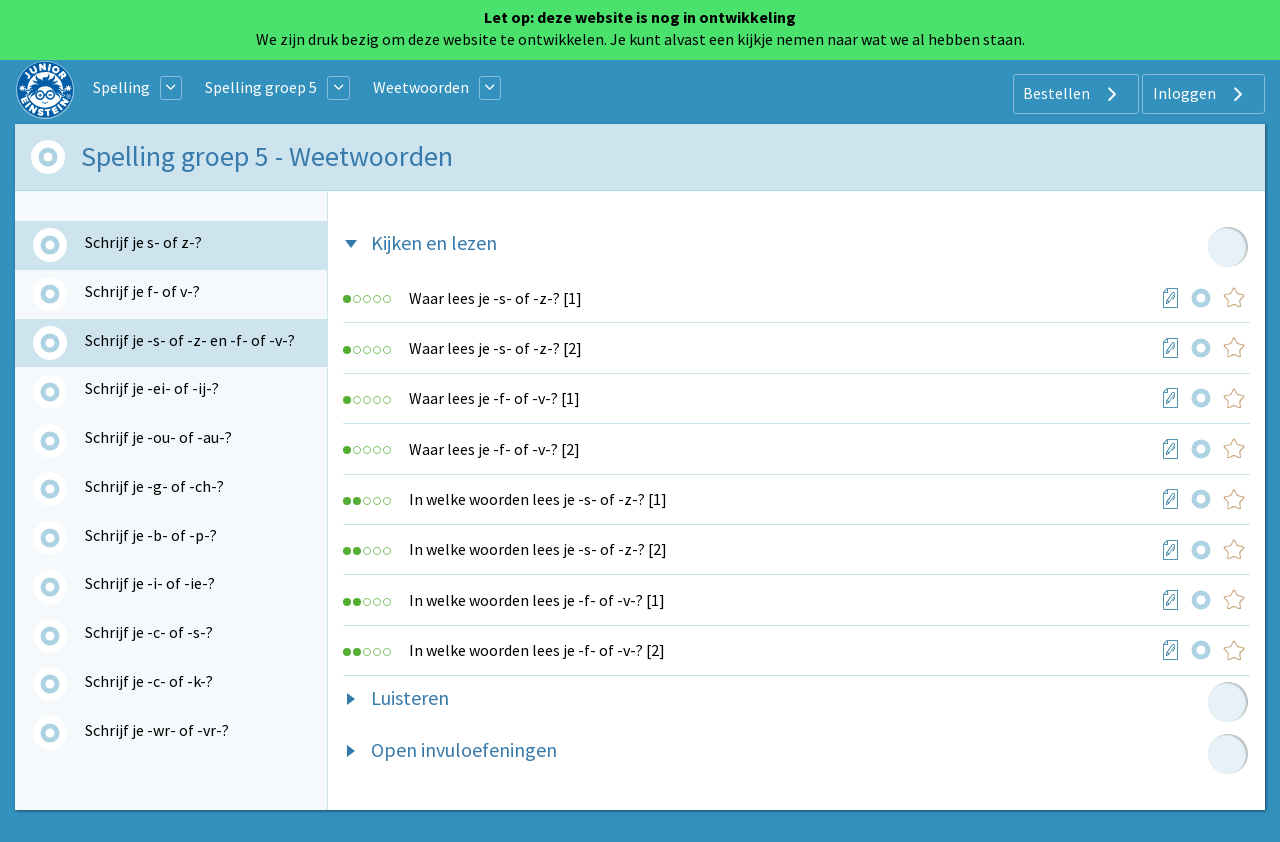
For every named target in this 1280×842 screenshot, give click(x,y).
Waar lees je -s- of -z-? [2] (495, 348)
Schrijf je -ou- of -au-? (158, 437)
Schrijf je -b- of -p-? (151, 535)
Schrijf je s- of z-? (143, 242)
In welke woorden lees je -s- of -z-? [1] (538, 499)
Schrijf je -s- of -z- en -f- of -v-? (190, 340)
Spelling (121, 87)
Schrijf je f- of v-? (142, 291)
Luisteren (410, 697)
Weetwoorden (421, 87)
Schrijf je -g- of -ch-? (154, 486)
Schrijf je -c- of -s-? (149, 632)
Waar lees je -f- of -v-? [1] (494, 398)
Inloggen (1200, 94)
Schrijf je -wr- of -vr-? (157, 730)
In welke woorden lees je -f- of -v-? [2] (537, 650)
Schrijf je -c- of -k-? (149, 681)
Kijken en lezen (434, 242)
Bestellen (1072, 94)
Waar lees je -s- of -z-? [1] (495, 298)
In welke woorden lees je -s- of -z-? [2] (538, 549)
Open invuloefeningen (464, 749)
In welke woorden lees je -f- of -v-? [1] (537, 600)
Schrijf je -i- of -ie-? (150, 583)
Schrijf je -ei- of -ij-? (152, 388)
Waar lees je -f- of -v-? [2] (494, 449)
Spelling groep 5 (261, 87)
